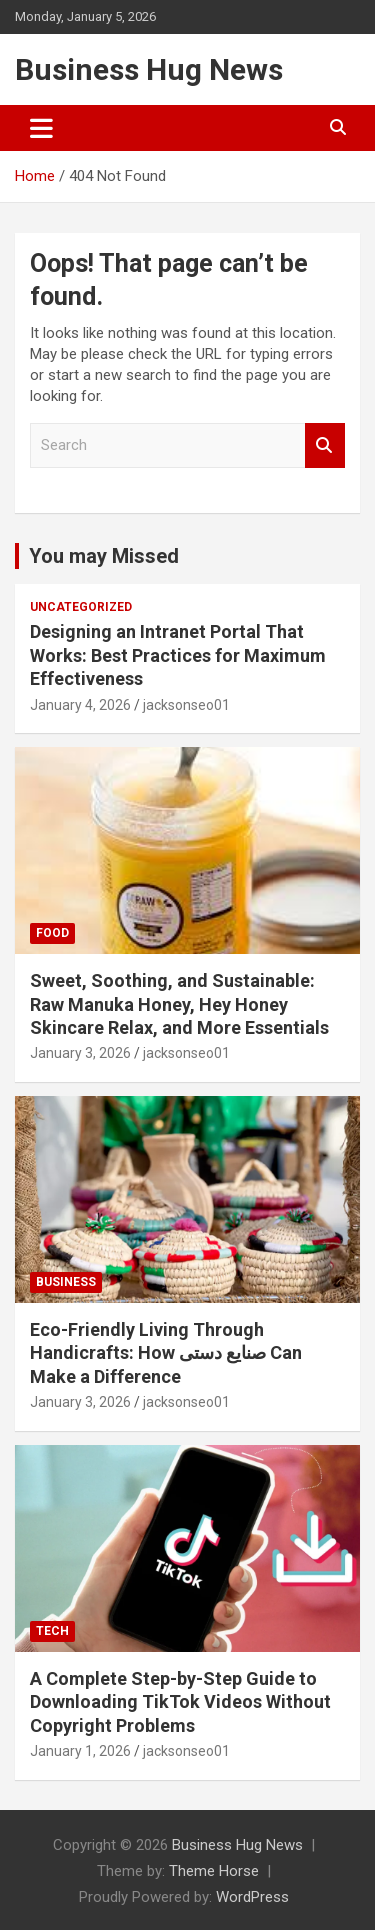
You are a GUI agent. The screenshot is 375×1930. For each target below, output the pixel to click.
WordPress (252, 1897)
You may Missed (104, 556)
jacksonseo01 (186, 705)
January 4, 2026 (80, 705)
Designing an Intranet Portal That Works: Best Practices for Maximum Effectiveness (178, 655)
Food (52, 933)
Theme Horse (214, 1871)
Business (66, 1282)
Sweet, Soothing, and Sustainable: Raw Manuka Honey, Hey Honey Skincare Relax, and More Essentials (179, 1004)
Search (325, 445)
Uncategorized (81, 607)
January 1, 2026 (80, 1751)
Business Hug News (149, 69)
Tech (52, 1631)
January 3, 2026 (80, 1053)
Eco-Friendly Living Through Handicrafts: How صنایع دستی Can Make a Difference (166, 1353)
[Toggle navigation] (41, 128)
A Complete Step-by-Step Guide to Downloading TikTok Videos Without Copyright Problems (180, 1702)
